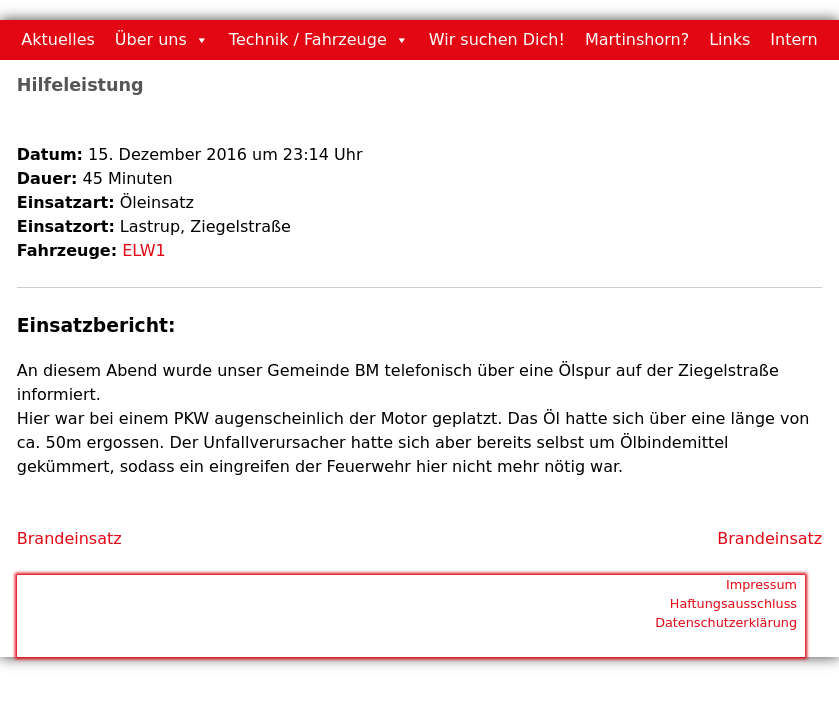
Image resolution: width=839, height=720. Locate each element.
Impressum (761, 584)
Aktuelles (58, 39)
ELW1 (144, 250)
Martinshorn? (637, 39)
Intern (793, 39)
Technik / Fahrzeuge (308, 39)
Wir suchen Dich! (497, 39)
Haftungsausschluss (733, 603)
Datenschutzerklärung (726, 622)
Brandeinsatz (69, 538)
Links (729, 39)
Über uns (151, 39)
